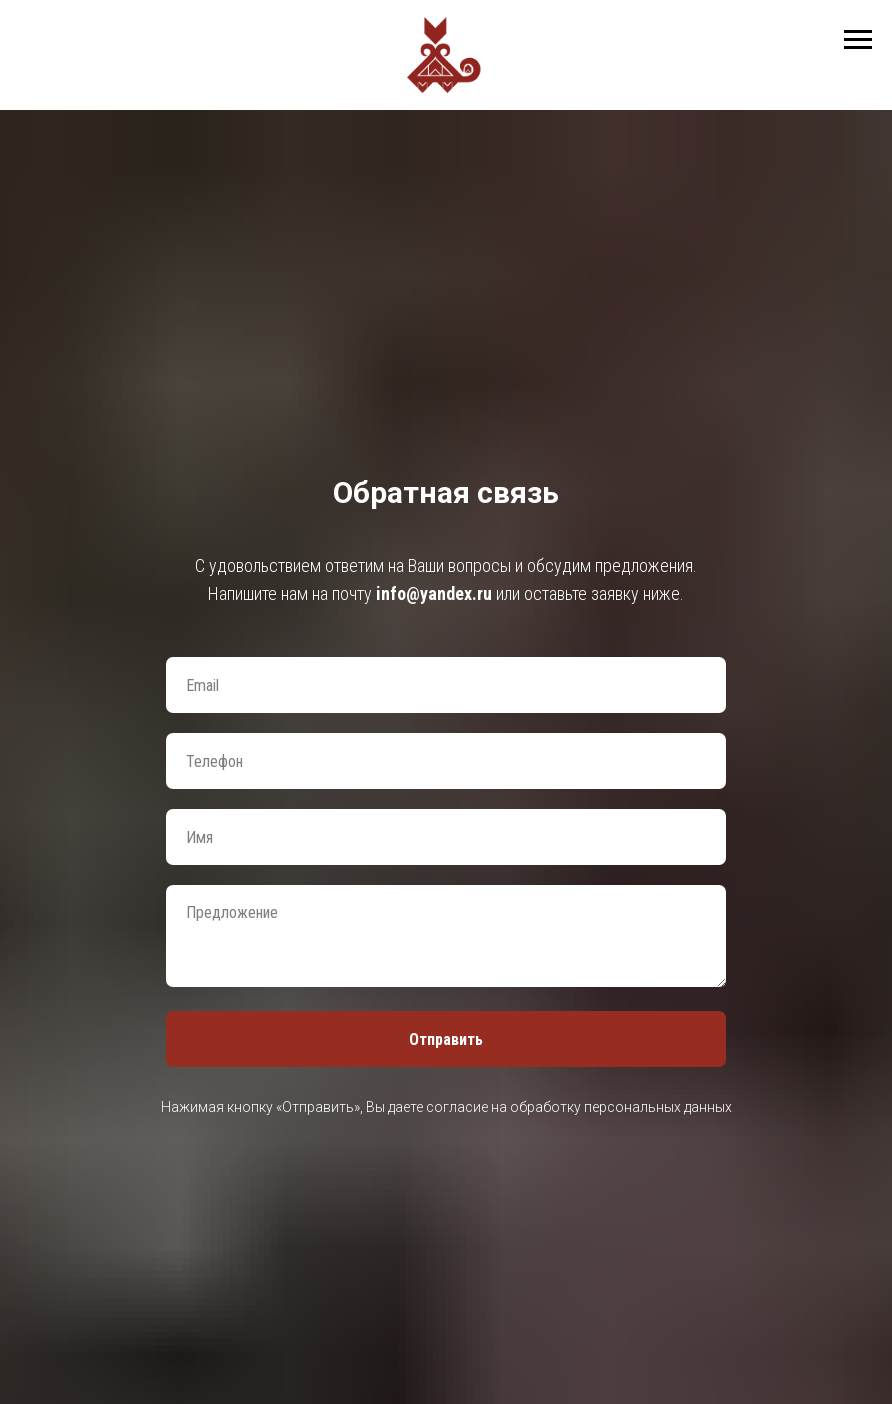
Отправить (446, 1039)
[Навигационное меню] (858, 40)
